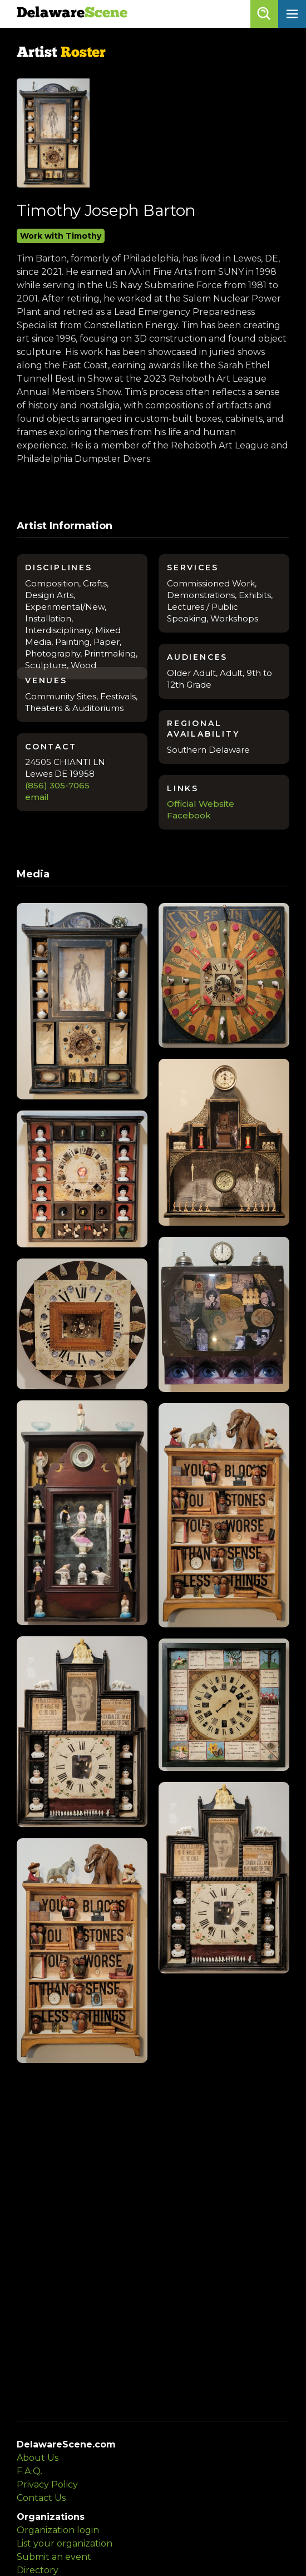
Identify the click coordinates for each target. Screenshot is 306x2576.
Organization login (58, 2530)
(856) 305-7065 (57, 785)
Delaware (72, 13)
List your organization (64, 2543)
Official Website (200, 803)
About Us (37, 2457)
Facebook (189, 815)
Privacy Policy (47, 2484)
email (37, 797)
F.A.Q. (29, 2471)
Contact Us (41, 2498)
